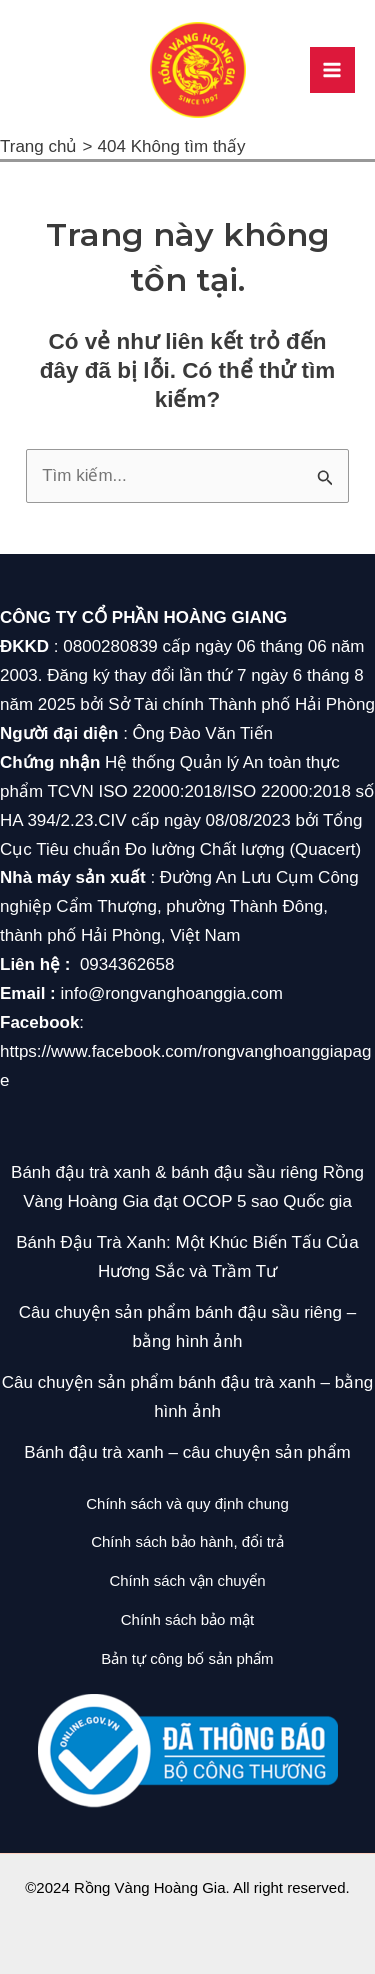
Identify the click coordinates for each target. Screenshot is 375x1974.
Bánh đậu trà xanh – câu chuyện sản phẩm (187, 1452)
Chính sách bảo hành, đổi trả (187, 1541)
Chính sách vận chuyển (187, 1580)
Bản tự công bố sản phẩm (187, 1658)
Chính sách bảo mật (188, 1619)
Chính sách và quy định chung (187, 1503)
